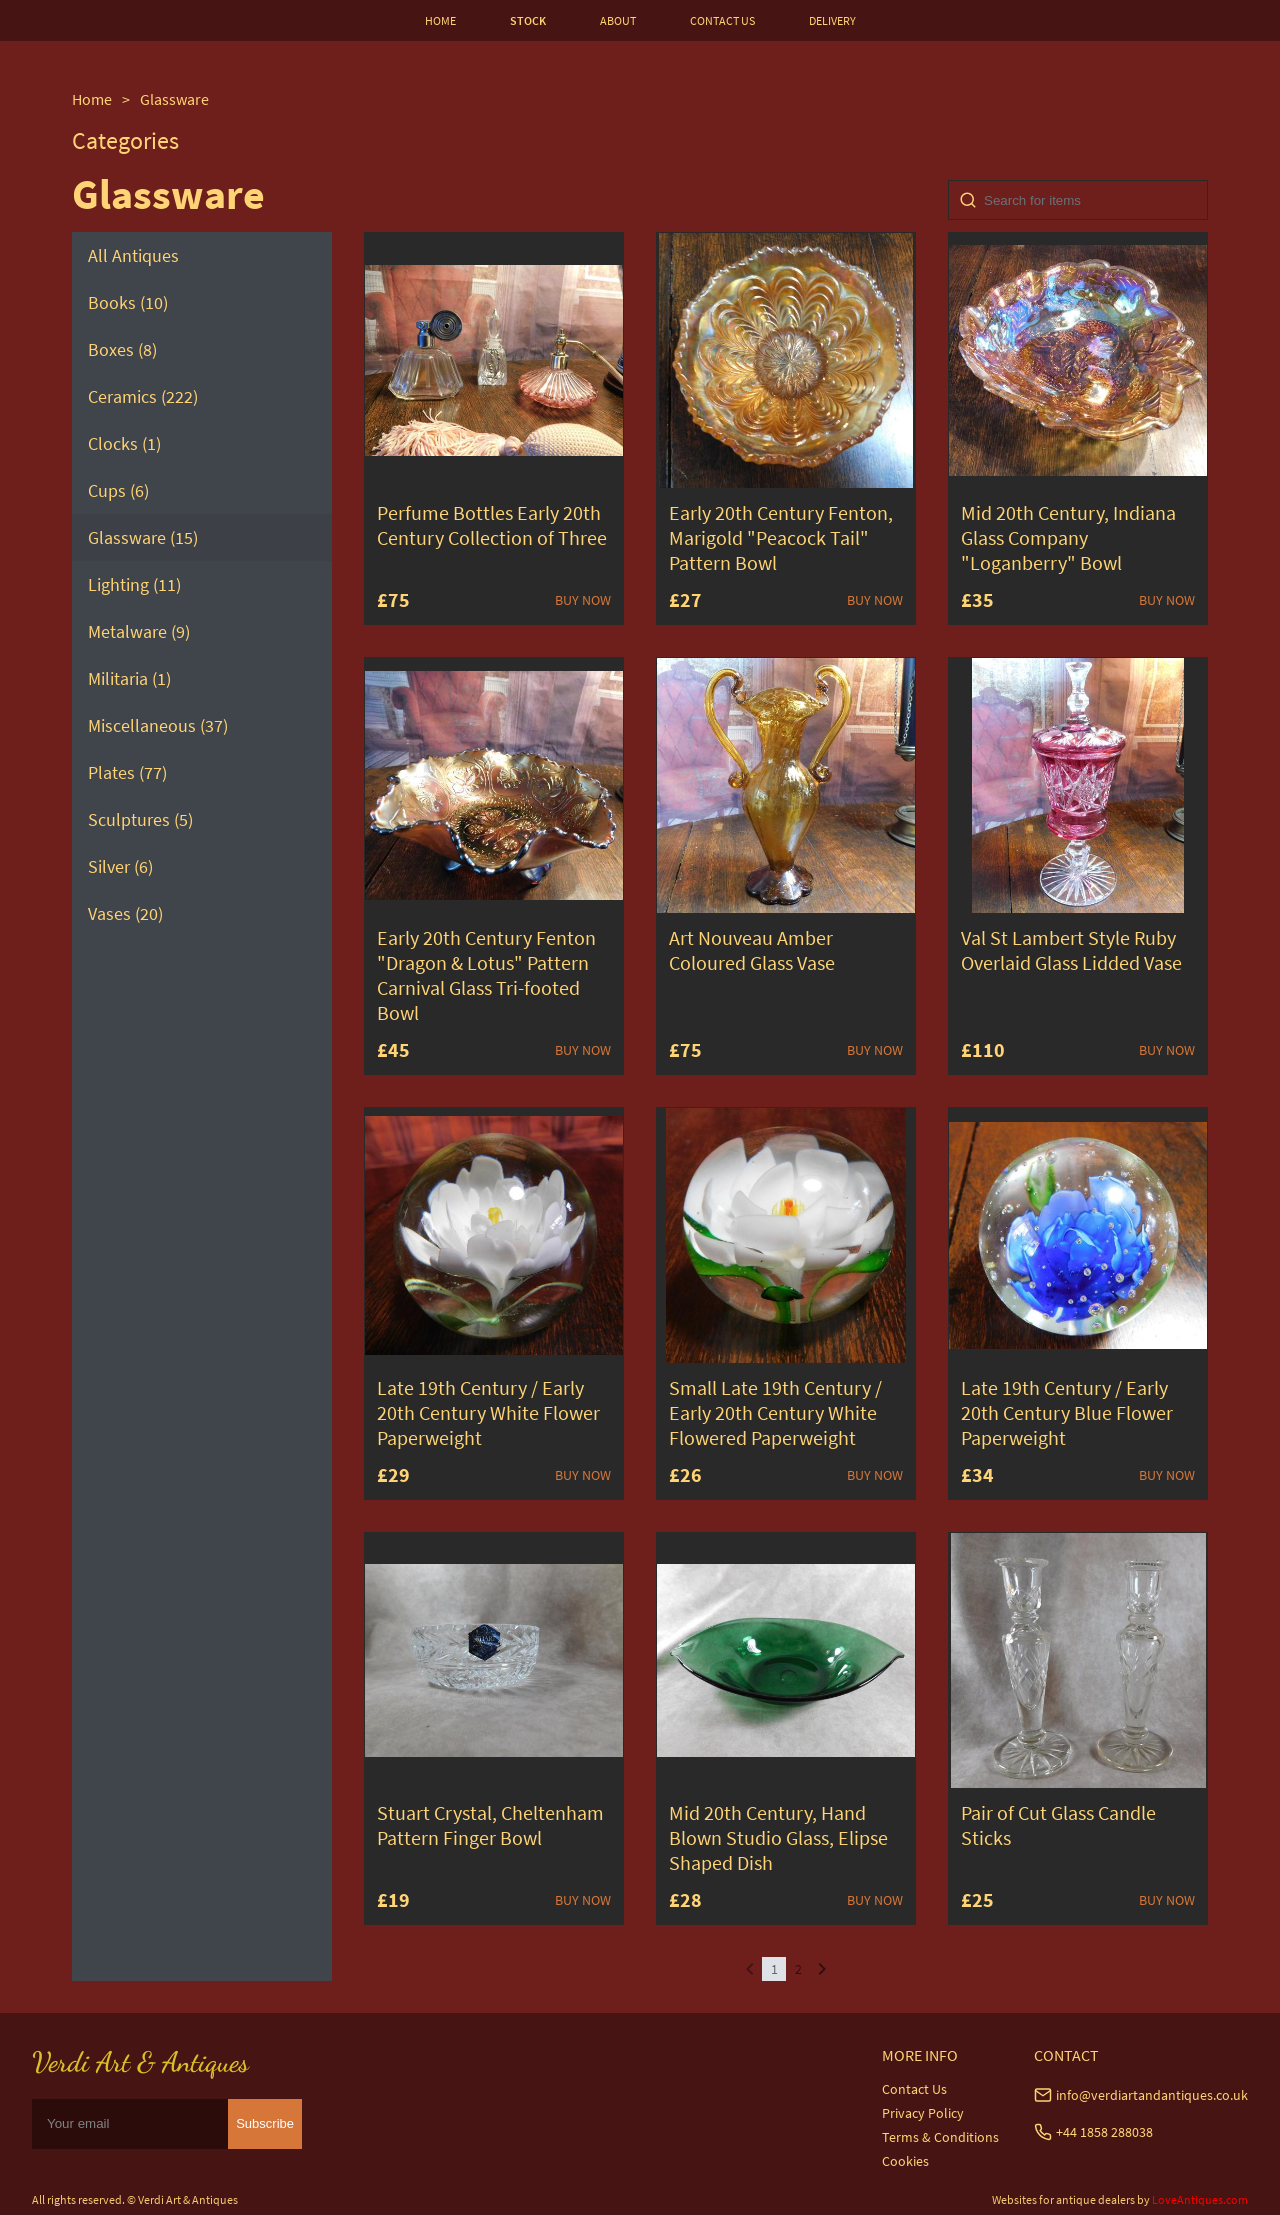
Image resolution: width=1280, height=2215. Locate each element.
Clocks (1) (124, 443)
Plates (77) (127, 772)
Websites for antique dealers (1063, 2199)
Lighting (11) (134, 584)
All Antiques (133, 255)
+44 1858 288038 (1104, 2132)
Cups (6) (118, 490)
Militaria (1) (129, 678)
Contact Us (914, 2089)
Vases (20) (125, 913)
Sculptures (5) (140, 819)
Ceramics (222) (143, 396)
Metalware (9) (139, 631)
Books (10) (128, 302)
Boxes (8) (122, 349)
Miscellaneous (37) (158, 725)
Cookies (905, 2161)
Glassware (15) (143, 537)
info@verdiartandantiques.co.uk (1152, 2095)
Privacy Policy (923, 2113)
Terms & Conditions (940, 2137)
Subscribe (265, 2123)
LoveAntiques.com (1200, 2199)
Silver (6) (120, 866)
